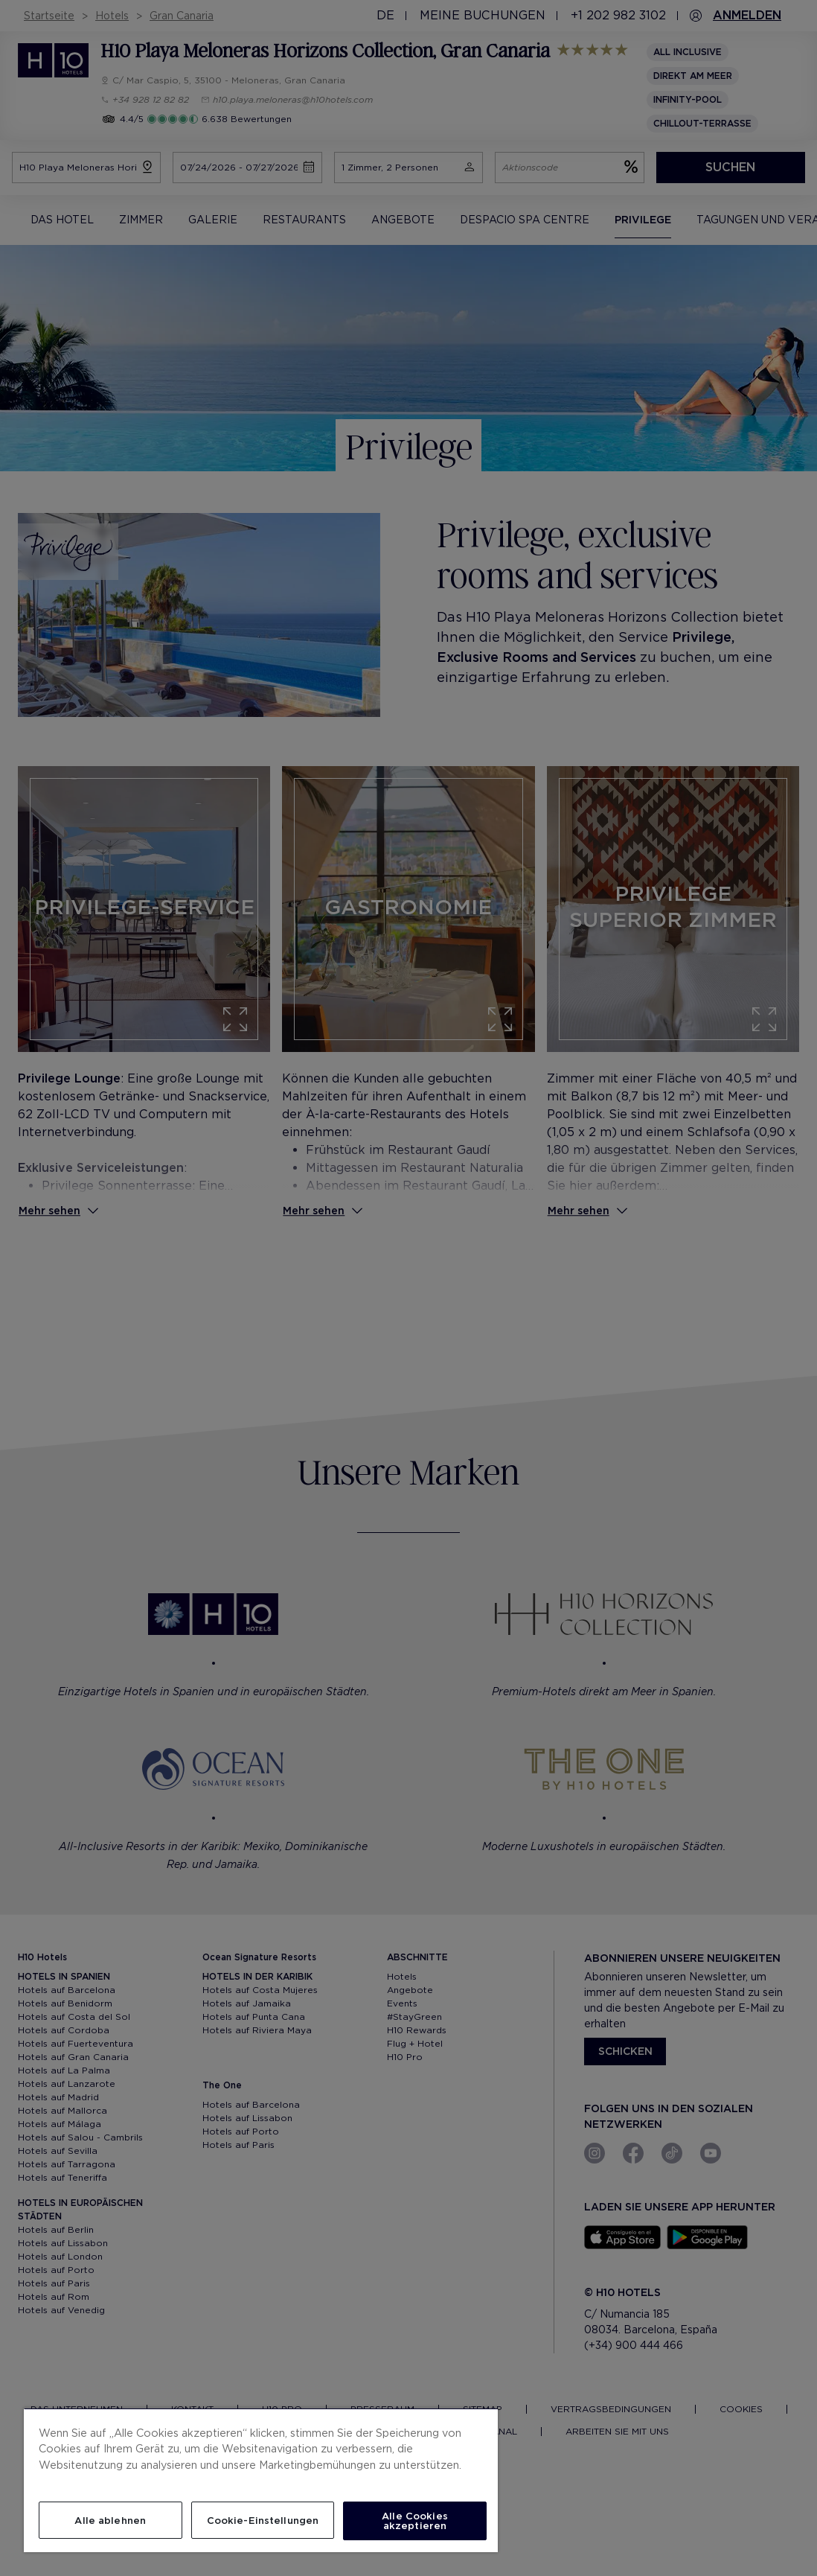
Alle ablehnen (110, 2520)
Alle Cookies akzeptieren (415, 2520)
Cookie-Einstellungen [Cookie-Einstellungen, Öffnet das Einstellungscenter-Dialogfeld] (263, 2520)
